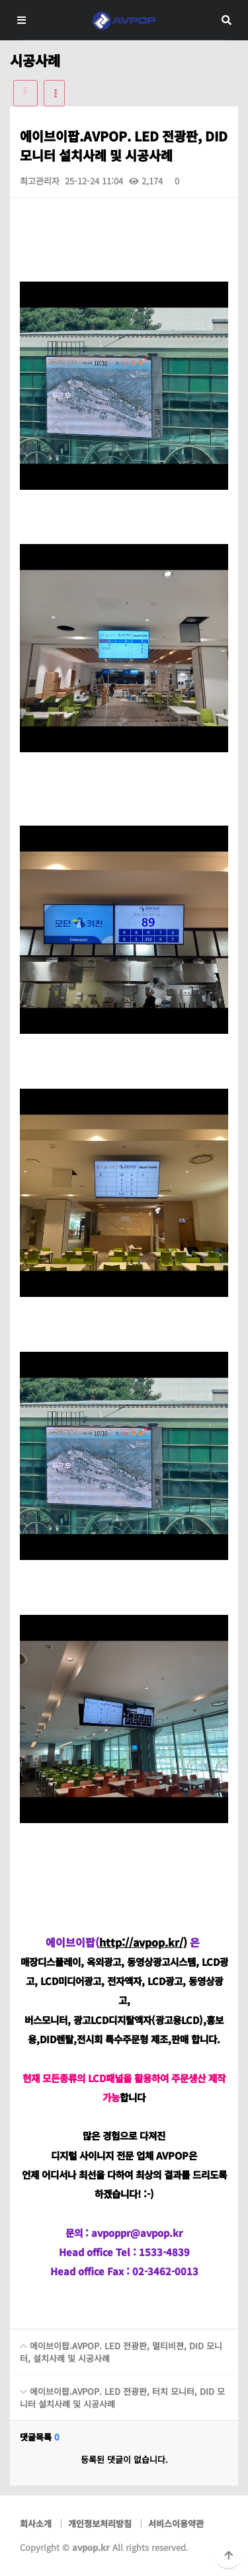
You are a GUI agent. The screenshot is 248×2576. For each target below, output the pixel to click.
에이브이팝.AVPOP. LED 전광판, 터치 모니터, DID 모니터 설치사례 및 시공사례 (117, 2392)
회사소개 (36, 2523)
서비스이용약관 (176, 2523)
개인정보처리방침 (100, 2523)
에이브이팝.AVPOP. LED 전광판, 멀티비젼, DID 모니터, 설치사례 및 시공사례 (116, 2346)
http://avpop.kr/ (141, 1942)
